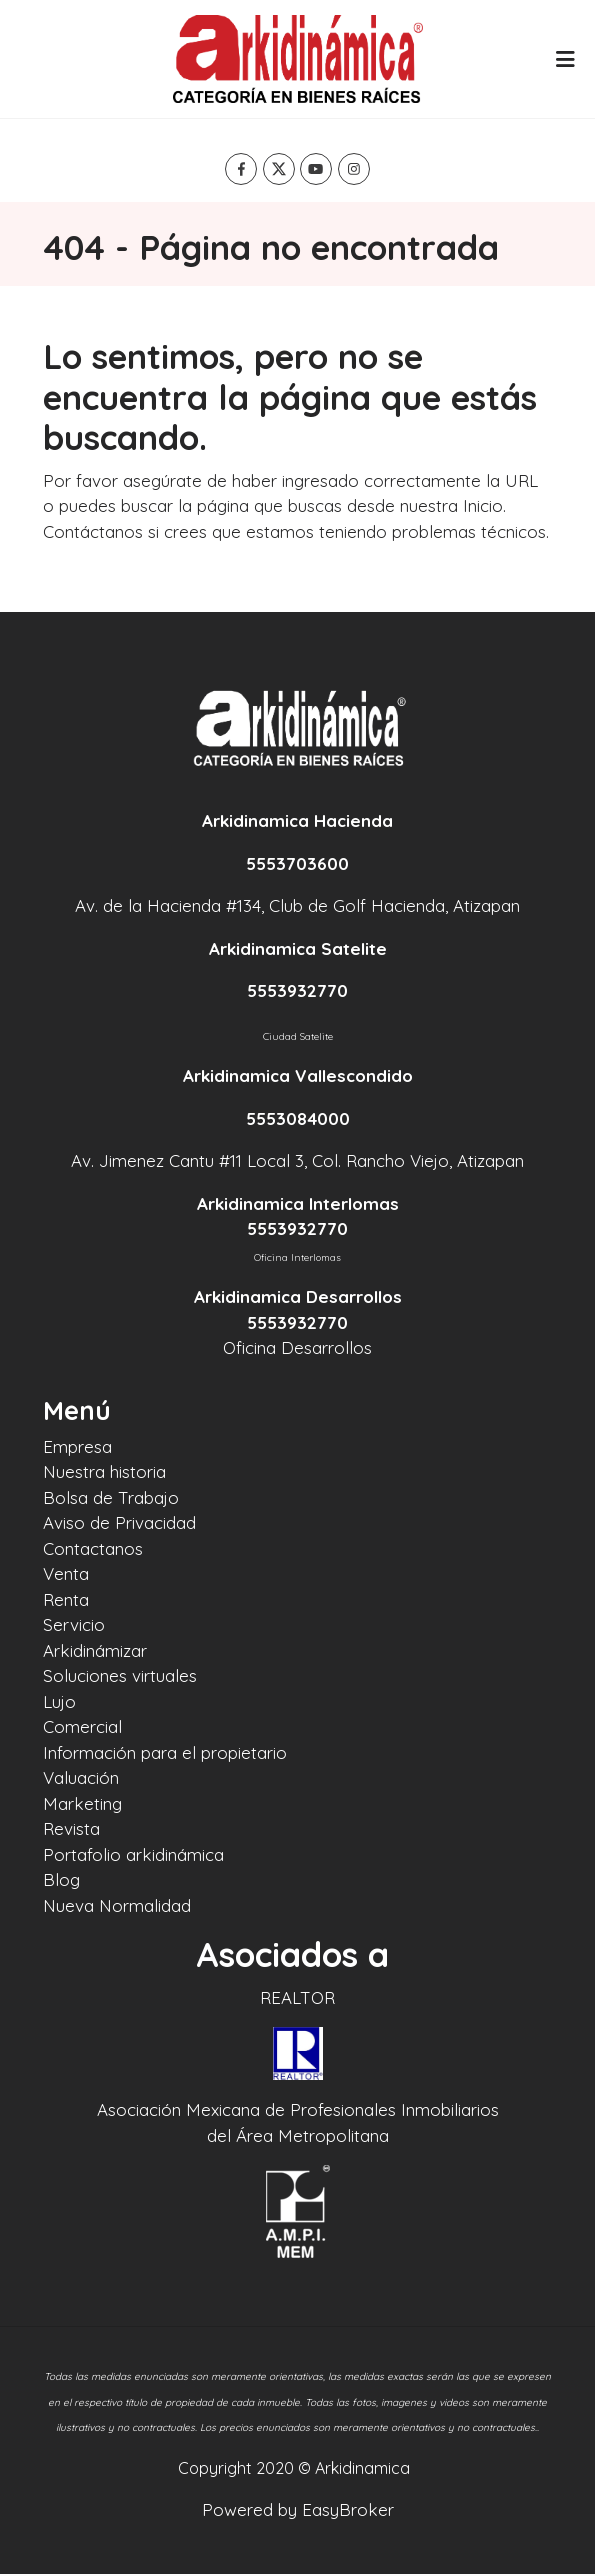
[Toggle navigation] (565, 59)
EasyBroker (348, 2509)
